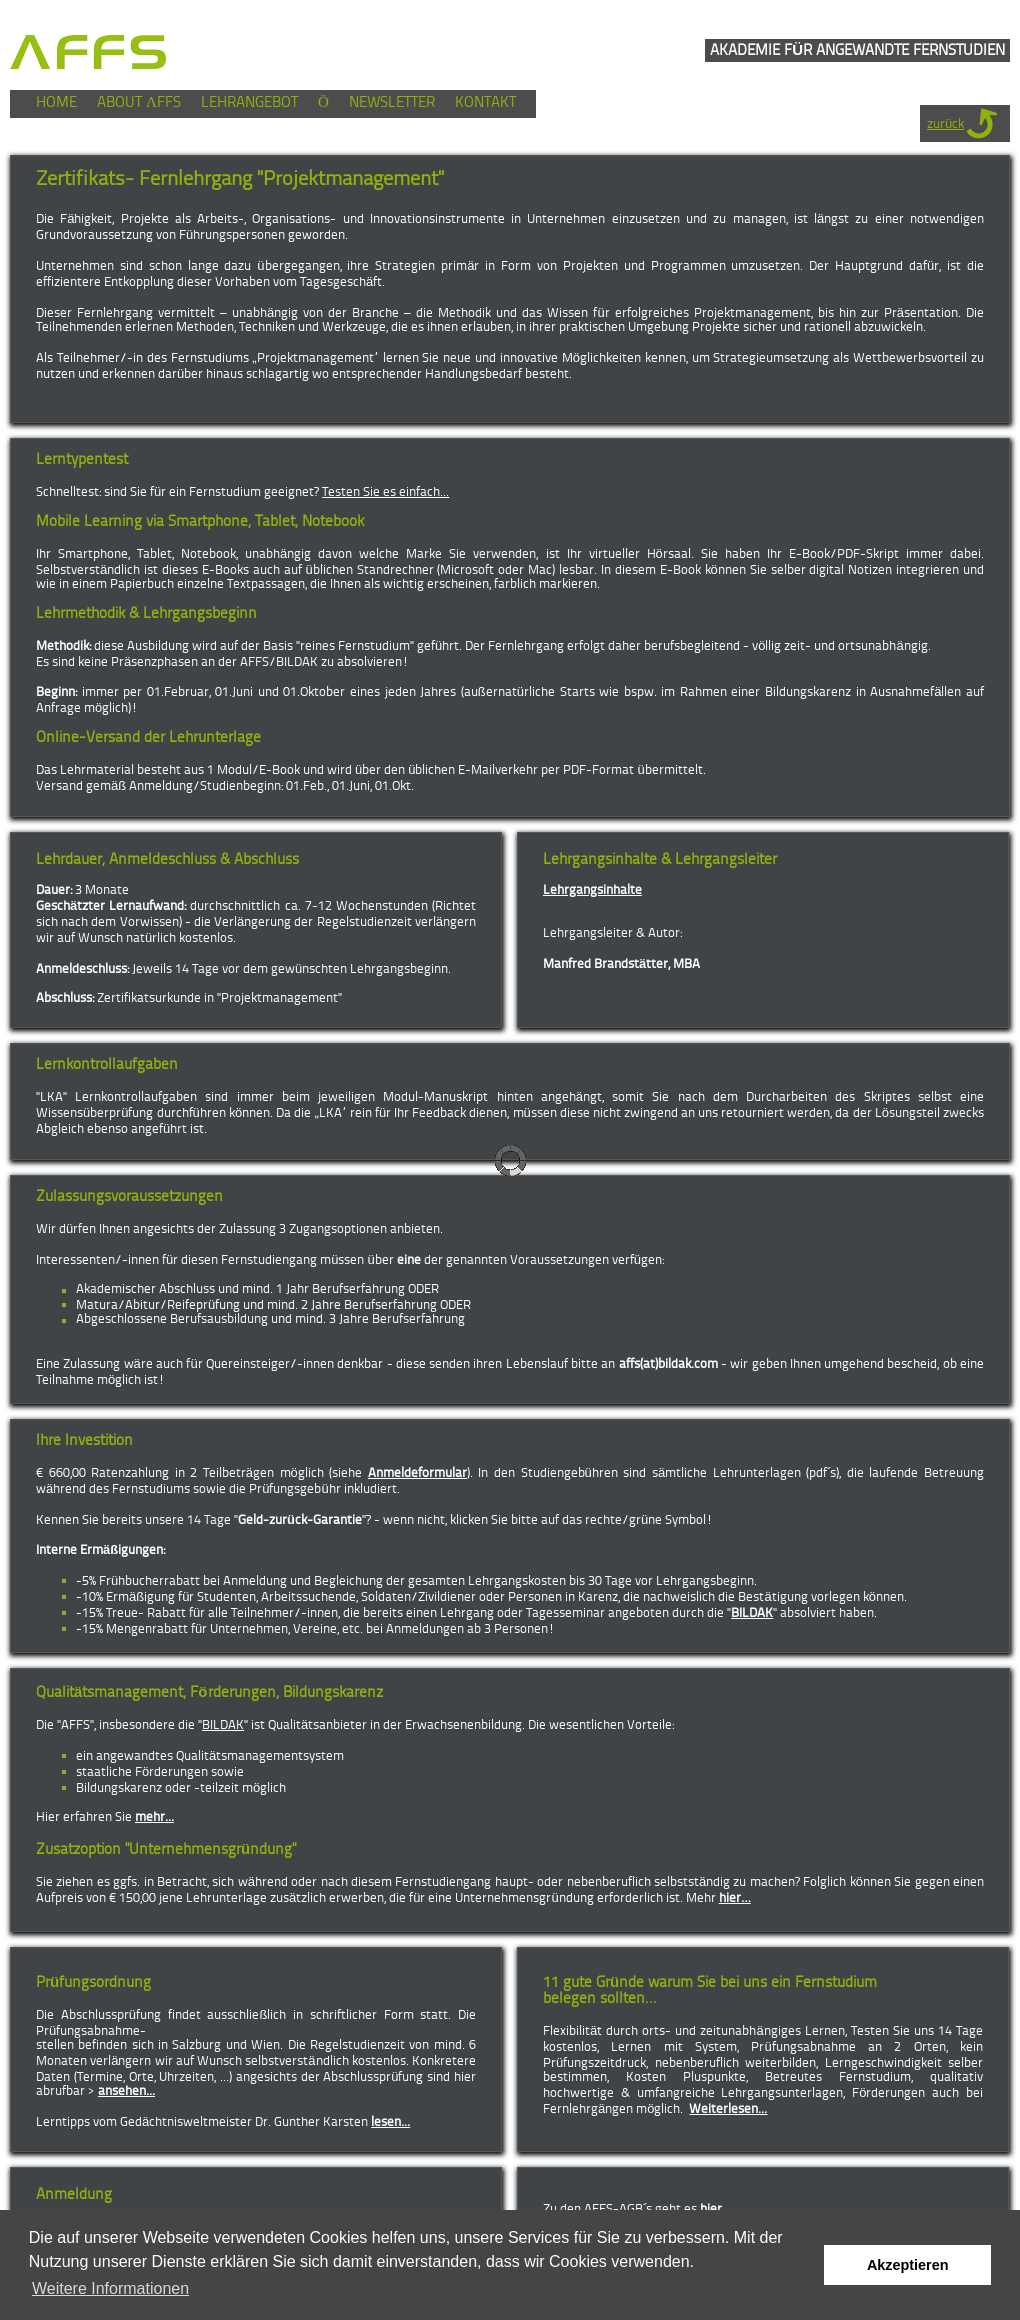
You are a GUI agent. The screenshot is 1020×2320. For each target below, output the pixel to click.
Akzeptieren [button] (908, 2265)
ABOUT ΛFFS (139, 103)
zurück (945, 124)
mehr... (154, 1817)
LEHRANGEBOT (249, 103)
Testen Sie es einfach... (385, 492)
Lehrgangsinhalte (592, 890)
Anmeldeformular (417, 1473)
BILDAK (752, 1613)
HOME (56, 103)
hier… (735, 1898)
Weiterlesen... (728, 2109)
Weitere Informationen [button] (110, 2288)
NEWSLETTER (392, 103)
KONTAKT (485, 103)
